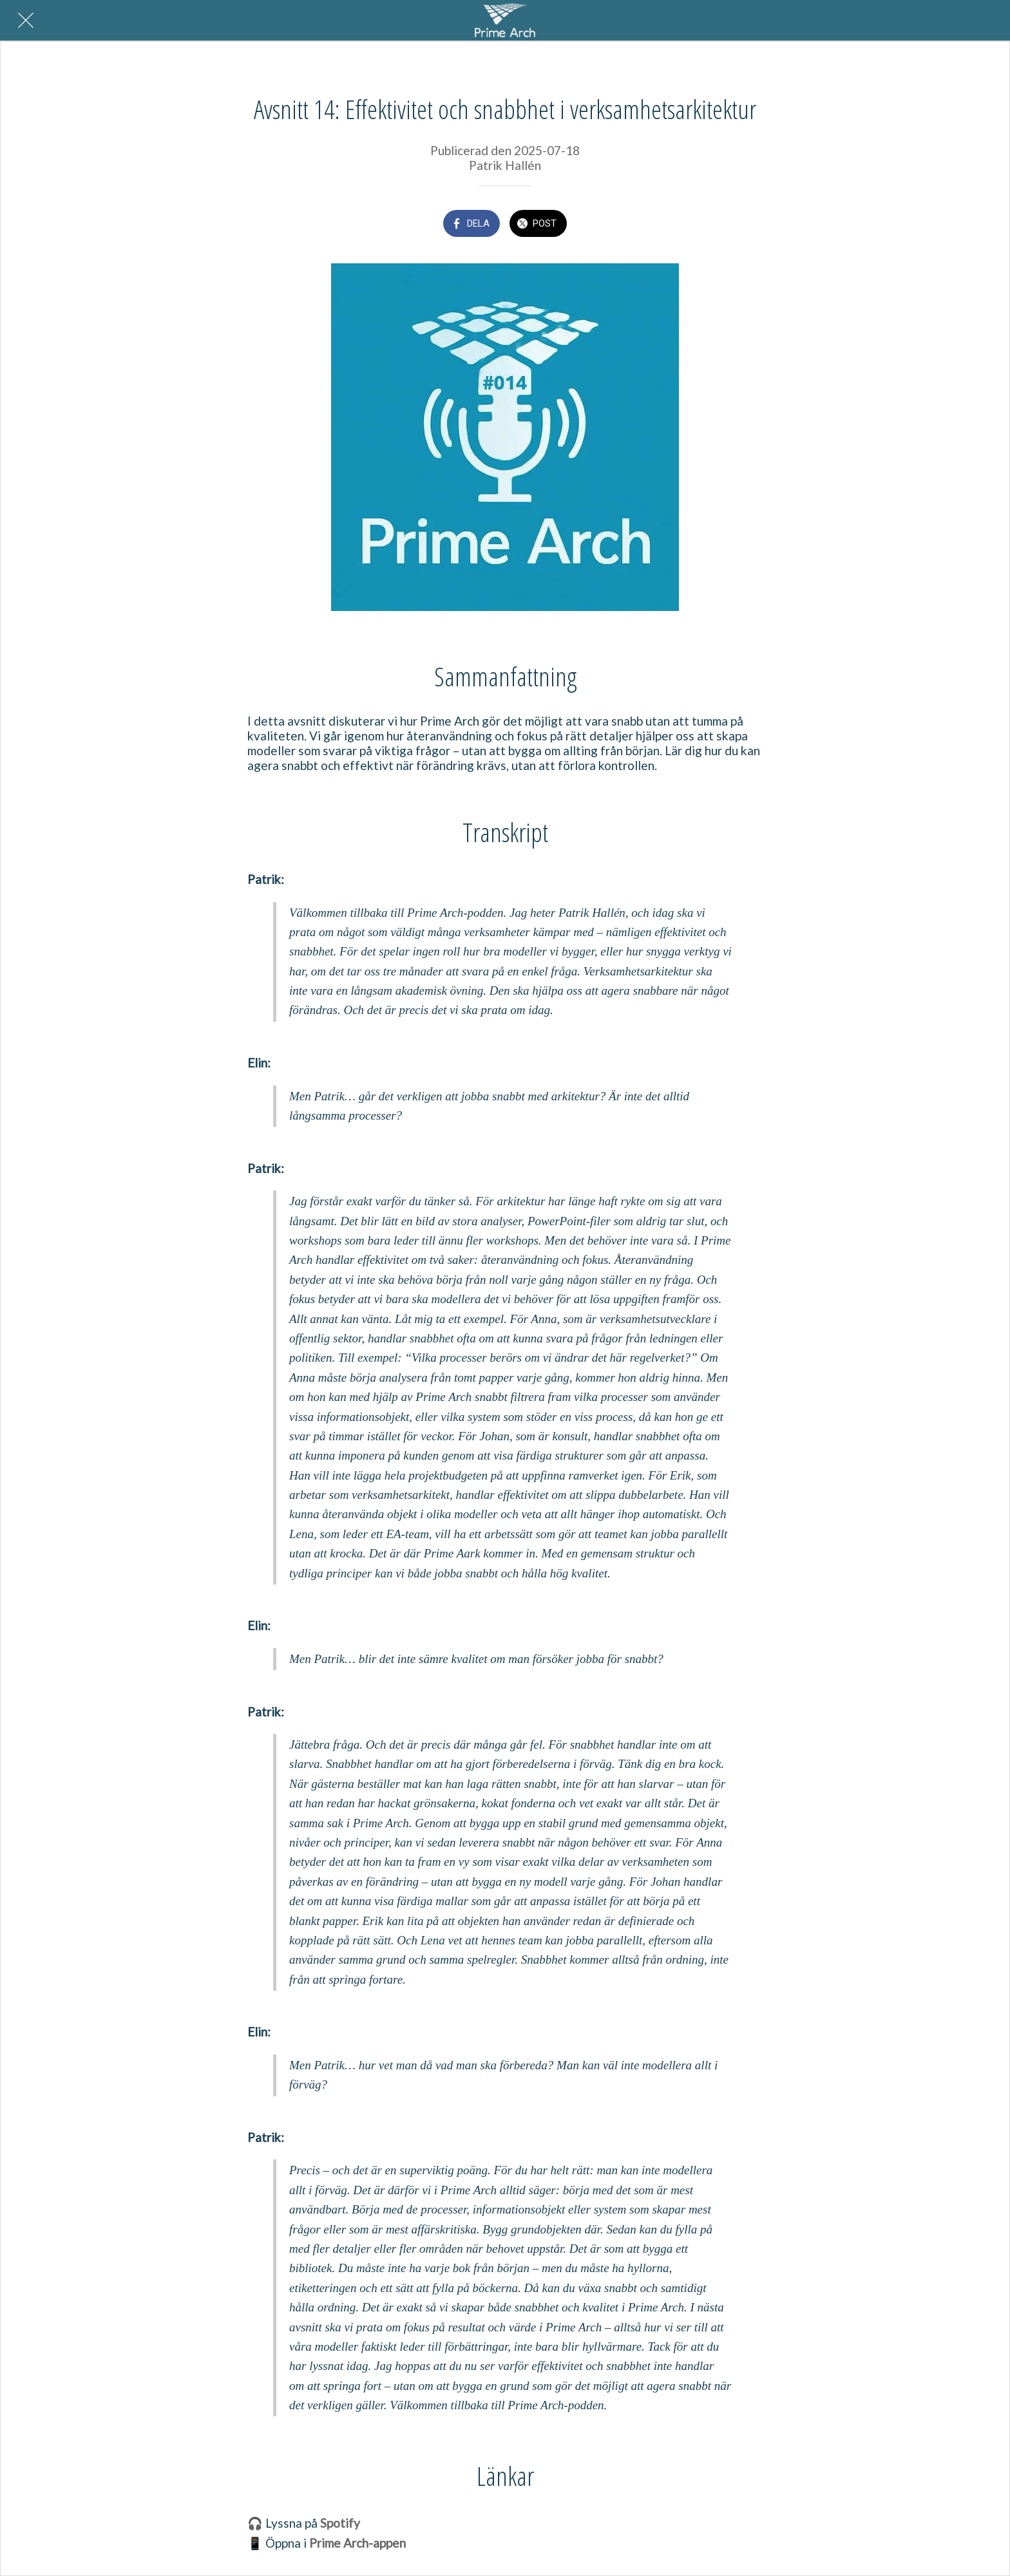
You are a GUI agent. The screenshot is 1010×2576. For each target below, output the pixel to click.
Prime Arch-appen (357, 2542)
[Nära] (25, 20)
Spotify (340, 2522)
